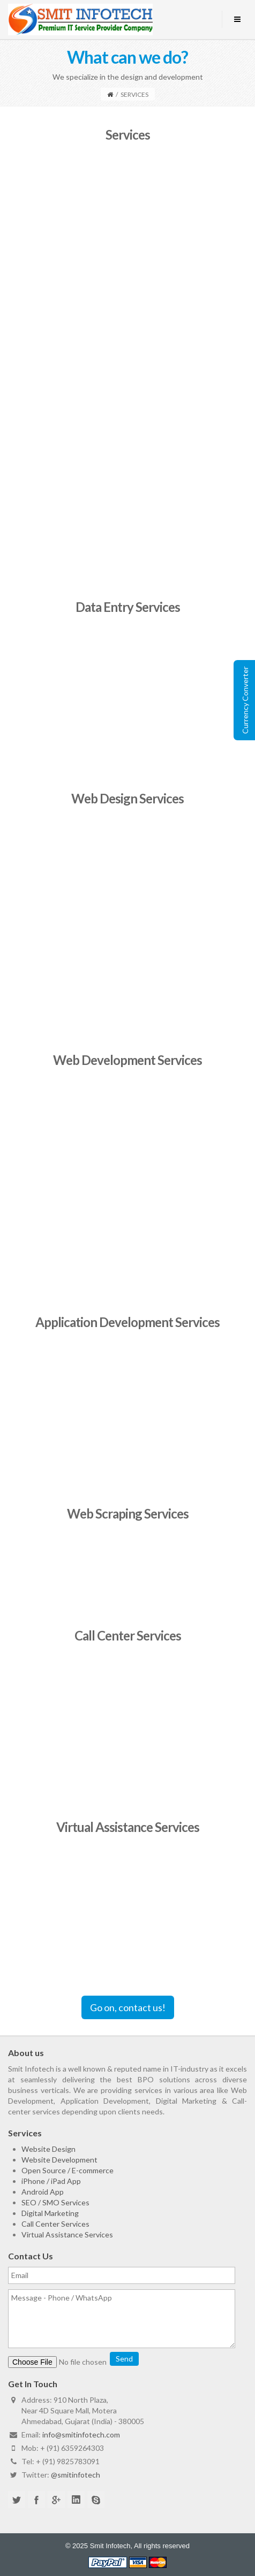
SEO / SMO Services (55, 2202)
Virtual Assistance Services (67, 2234)
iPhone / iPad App (51, 2181)
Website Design (48, 2148)
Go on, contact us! (128, 2007)
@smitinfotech (75, 2474)
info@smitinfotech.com (81, 2434)
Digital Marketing (50, 2213)
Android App (42, 2191)
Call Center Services (55, 2223)
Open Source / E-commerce (67, 2170)
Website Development (59, 2159)
